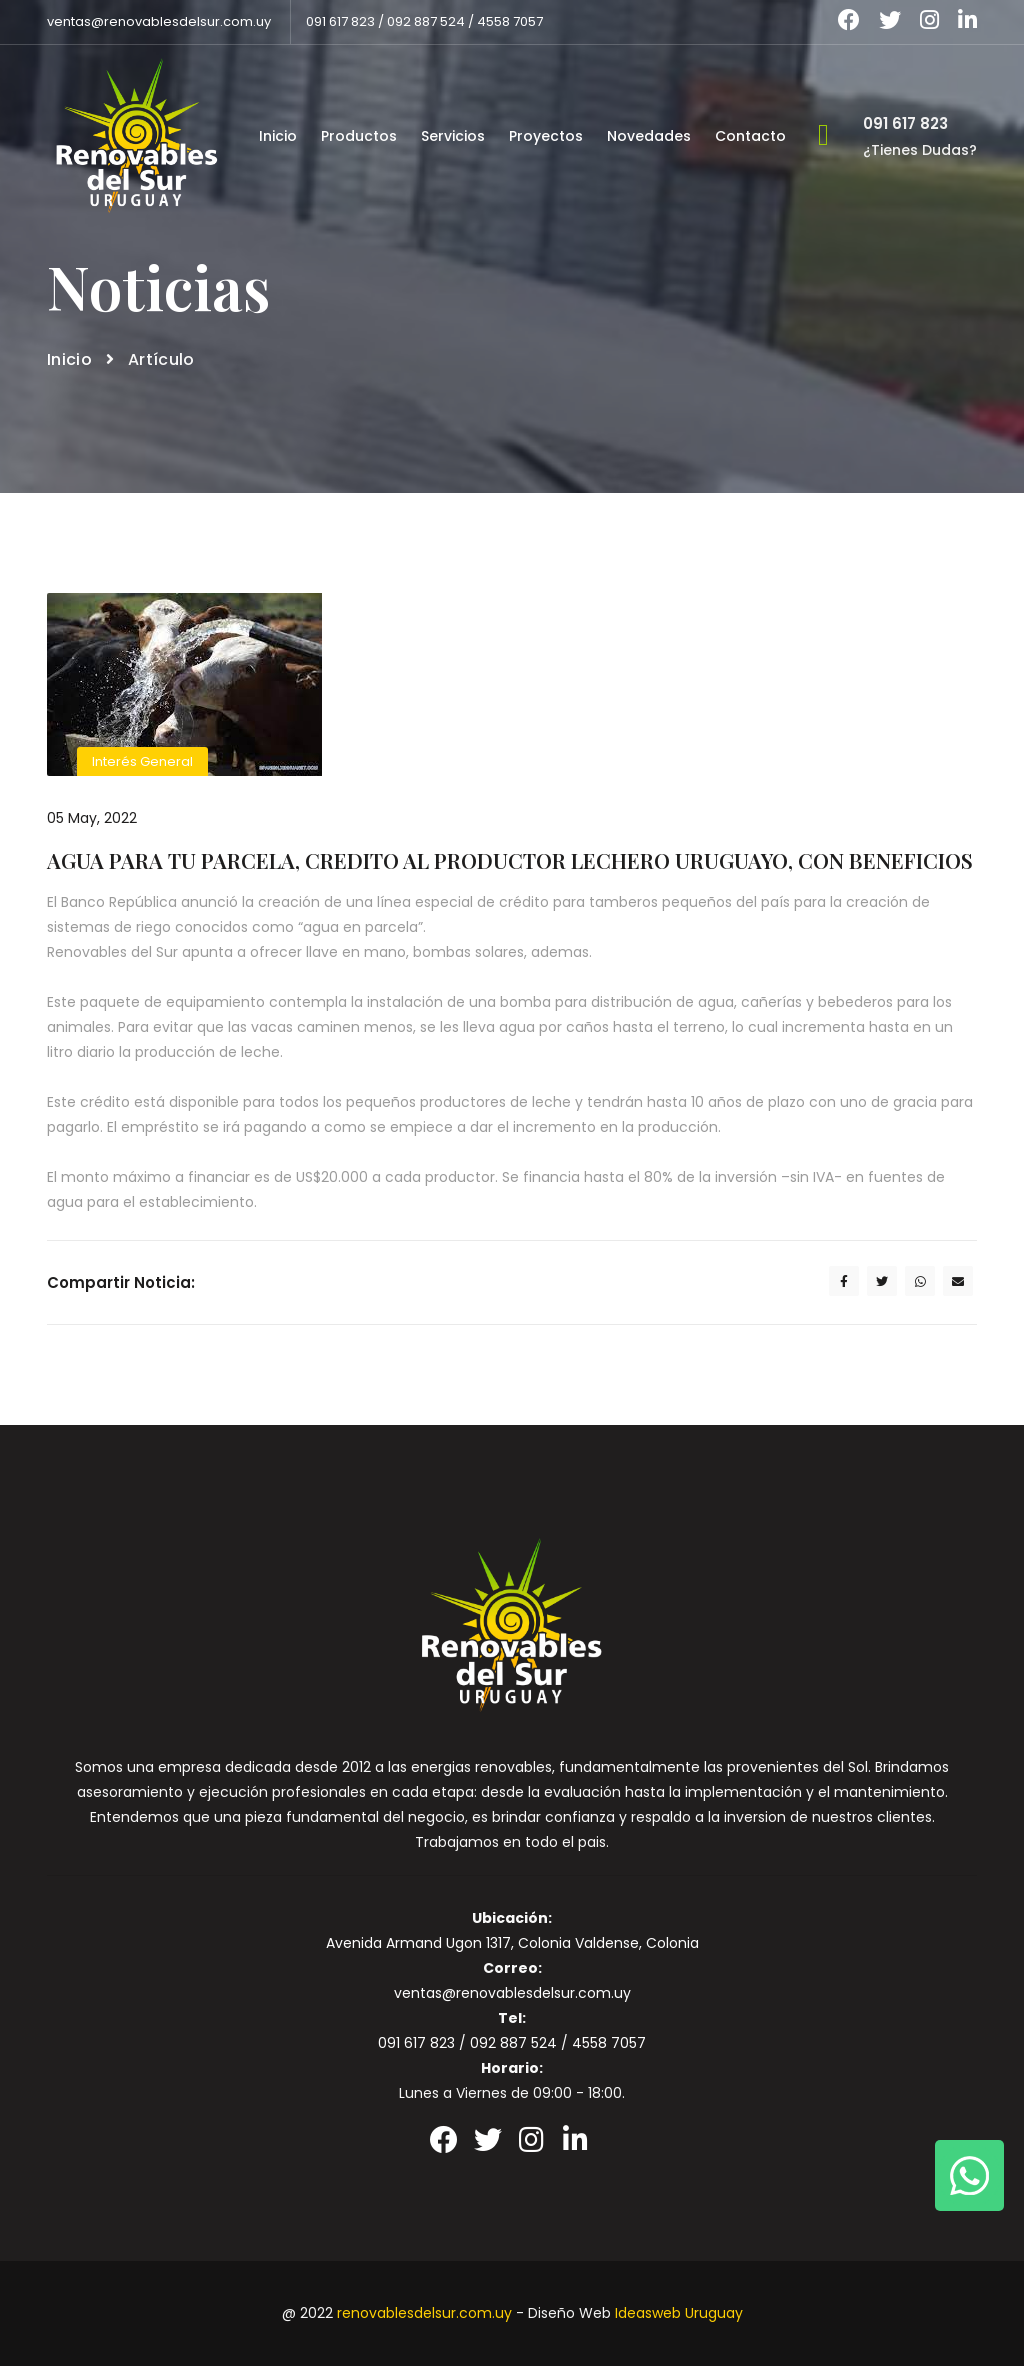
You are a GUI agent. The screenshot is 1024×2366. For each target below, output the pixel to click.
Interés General (142, 761)
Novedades (649, 135)
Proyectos (546, 135)
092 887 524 (426, 21)
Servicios (453, 135)
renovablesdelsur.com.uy (424, 2313)
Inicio (278, 135)
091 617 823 (340, 21)
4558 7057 (510, 21)
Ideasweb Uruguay (679, 2313)
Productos (359, 135)
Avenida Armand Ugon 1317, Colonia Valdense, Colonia (512, 1943)
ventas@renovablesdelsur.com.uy (159, 21)
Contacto (750, 135)
